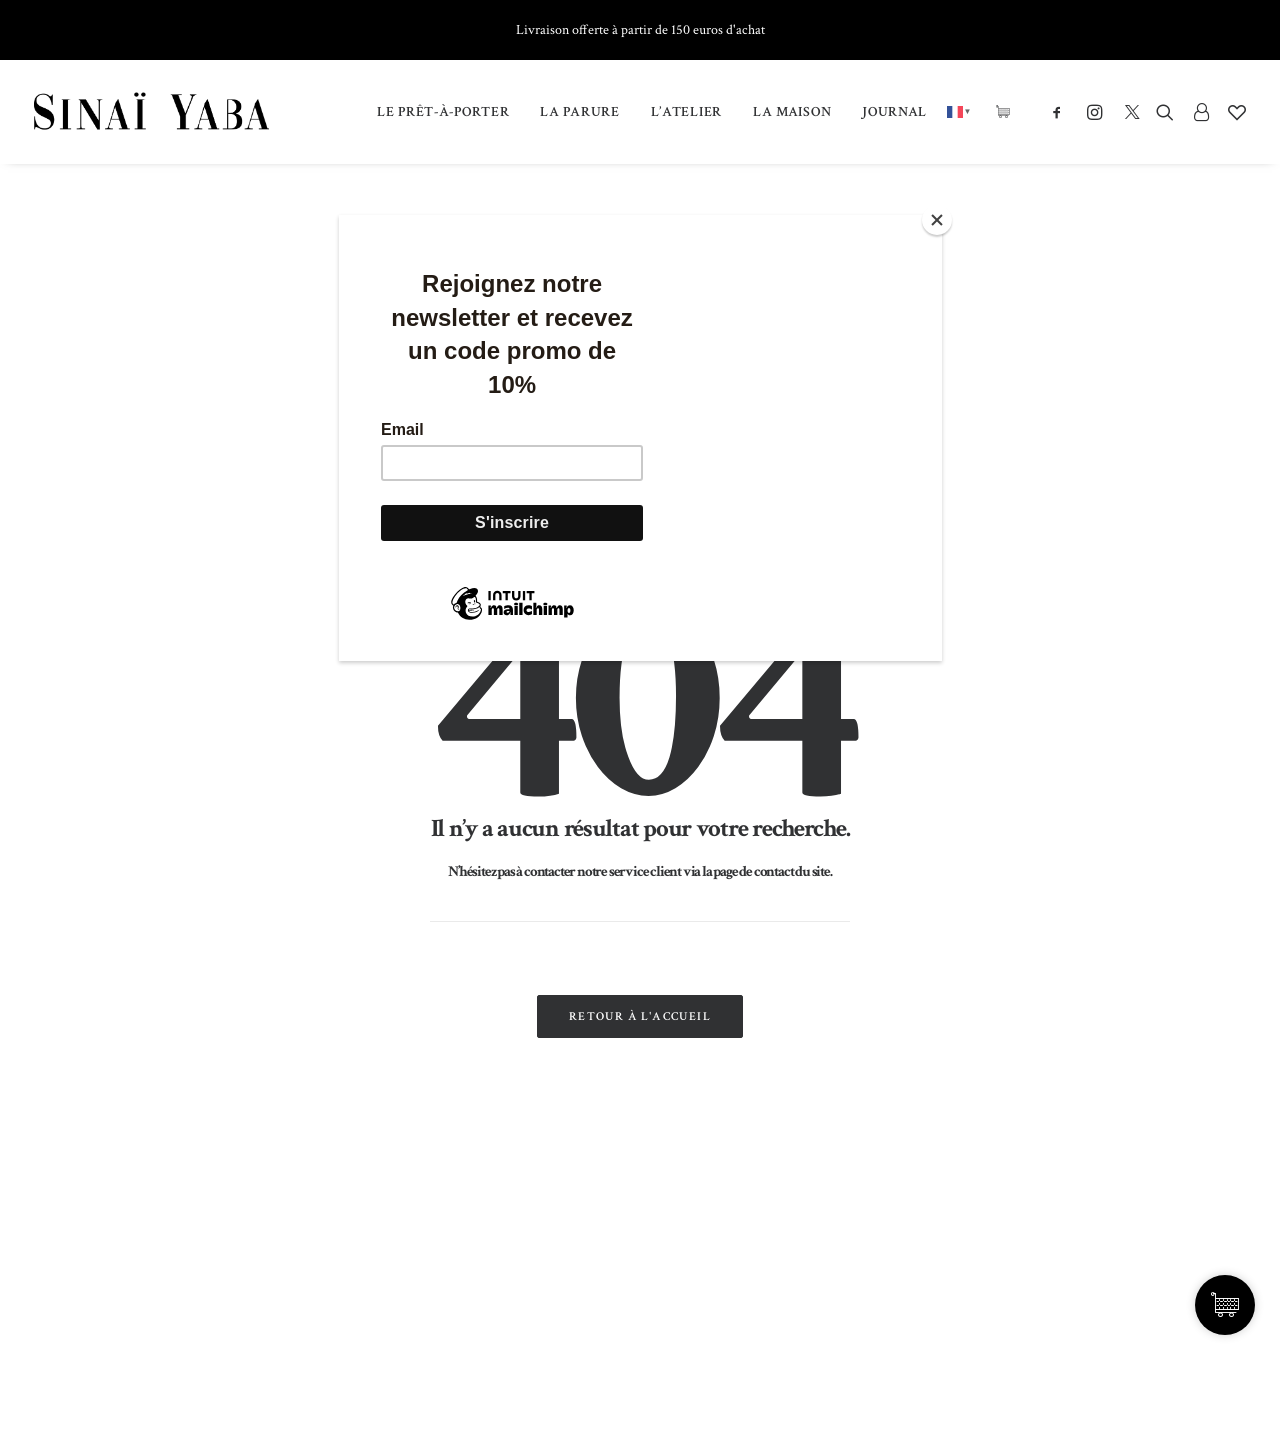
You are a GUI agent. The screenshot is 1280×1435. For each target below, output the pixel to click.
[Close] (937, 220)
